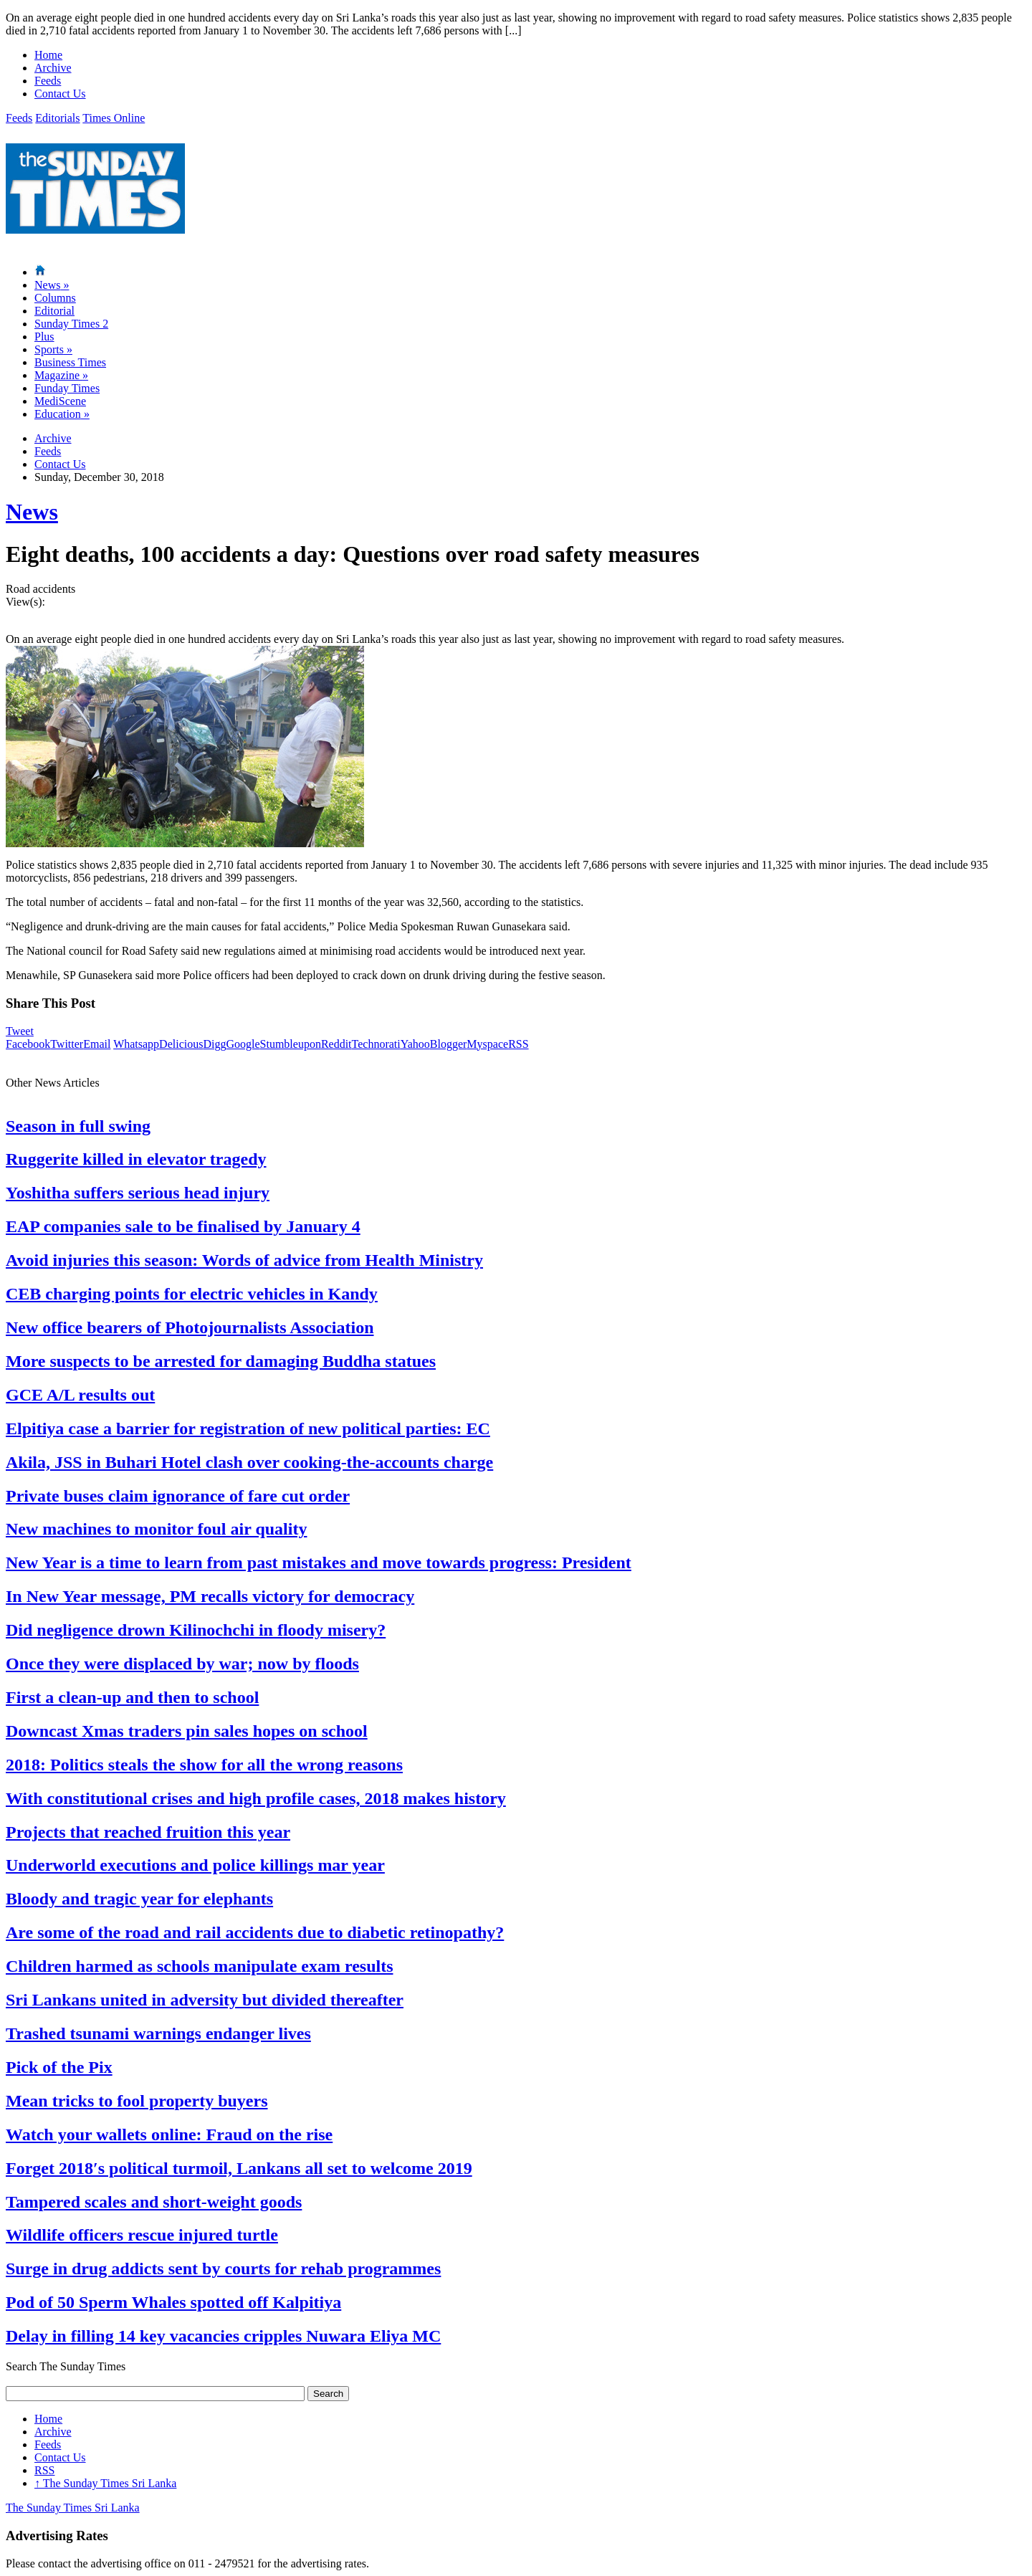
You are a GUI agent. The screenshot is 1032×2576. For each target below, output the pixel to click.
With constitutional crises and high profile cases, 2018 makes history (256, 1798)
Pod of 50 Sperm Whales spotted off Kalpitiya (173, 2302)
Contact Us (60, 93)
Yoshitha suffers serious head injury (137, 1192)
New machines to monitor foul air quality (156, 1529)
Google (242, 1044)
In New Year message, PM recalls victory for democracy (210, 1596)
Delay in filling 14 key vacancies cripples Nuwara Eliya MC (223, 2336)
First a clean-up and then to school (132, 1697)
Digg (214, 1044)
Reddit (336, 1044)
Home (48, 55)
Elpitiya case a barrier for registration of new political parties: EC (248, 1428)
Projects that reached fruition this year (148, 1832)
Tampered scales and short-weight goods (154, 2202)
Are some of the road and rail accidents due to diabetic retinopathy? (255, 1932)
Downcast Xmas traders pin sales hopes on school (187, 1731)
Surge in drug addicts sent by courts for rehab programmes (223, 2268)
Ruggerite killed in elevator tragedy (136, 1159)
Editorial (54, 311)
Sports (53, 349)
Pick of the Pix (59, 2067)
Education (62, 414)
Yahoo (415, 1044)
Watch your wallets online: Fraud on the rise (169, 2134)
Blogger (448, 1044)
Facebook (28, 1044)
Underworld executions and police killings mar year (195, 1865)
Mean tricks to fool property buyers (137, 2100)
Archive (53, 68)
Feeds (47, 81)
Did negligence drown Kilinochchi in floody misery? (196, 1630)
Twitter (66, 1044)
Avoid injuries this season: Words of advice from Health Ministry (244, 1260)
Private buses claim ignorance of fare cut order (178, 1496)
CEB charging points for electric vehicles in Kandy (192, 1293)
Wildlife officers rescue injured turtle (142, 2235)
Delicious (181, 1044)
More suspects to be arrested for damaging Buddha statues (221, 1361)
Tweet (20, 1031)
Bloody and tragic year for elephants (139, 1898)
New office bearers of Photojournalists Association (190, 1327)
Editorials (57, 118)
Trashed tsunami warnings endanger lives (158, 2033)
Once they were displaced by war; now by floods (182, 1663)
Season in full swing (78, 1126)
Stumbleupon (290, 1044)
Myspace (487, 1044)
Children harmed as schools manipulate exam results (199, 1966)
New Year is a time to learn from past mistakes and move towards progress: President (318, 1562)
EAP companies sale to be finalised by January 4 (183, 1226)
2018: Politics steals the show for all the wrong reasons (204, 1764)
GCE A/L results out (80, 1394)
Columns (55, 298)
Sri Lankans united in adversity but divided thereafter (204, 1999)
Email (96, 1044)
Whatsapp (136, 1044)
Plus (44, 336)
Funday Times (67, 388)
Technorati (376, 1044)
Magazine (61, 375)
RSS (518, 1044)
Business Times (70, 362)
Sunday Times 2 (71, 324)
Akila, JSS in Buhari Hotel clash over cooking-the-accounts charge (249, 1462)
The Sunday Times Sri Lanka (105, 2483)
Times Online (113, 118)
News (51, 285)
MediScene (60, 401)
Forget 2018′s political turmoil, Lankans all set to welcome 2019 (239, 2168)
